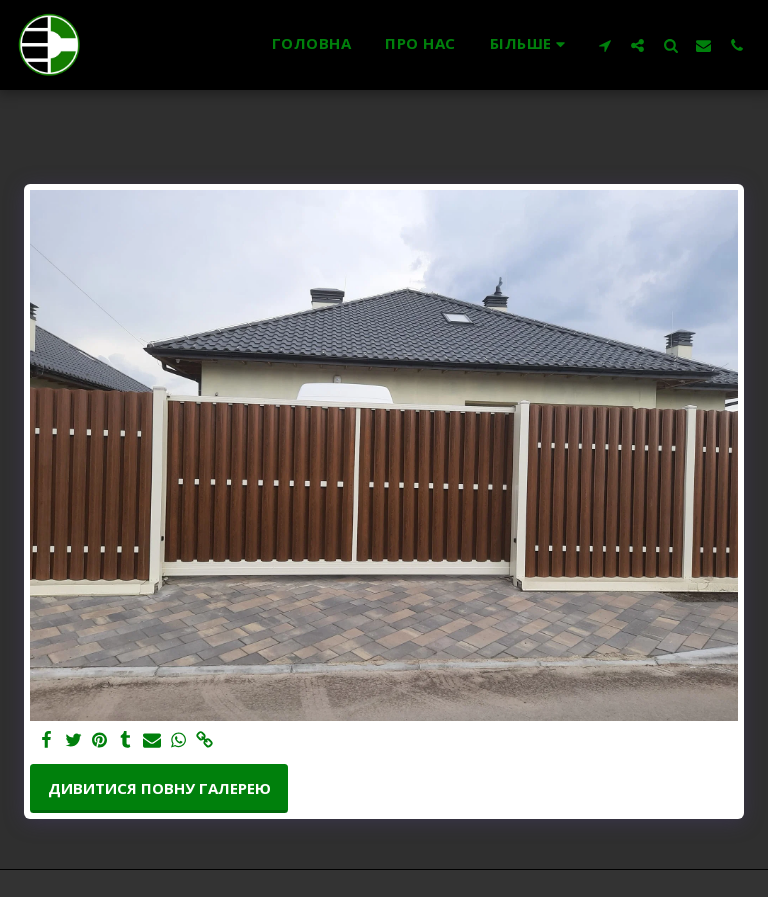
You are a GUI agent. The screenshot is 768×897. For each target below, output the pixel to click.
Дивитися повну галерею (159, 788)
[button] (604, 45)
